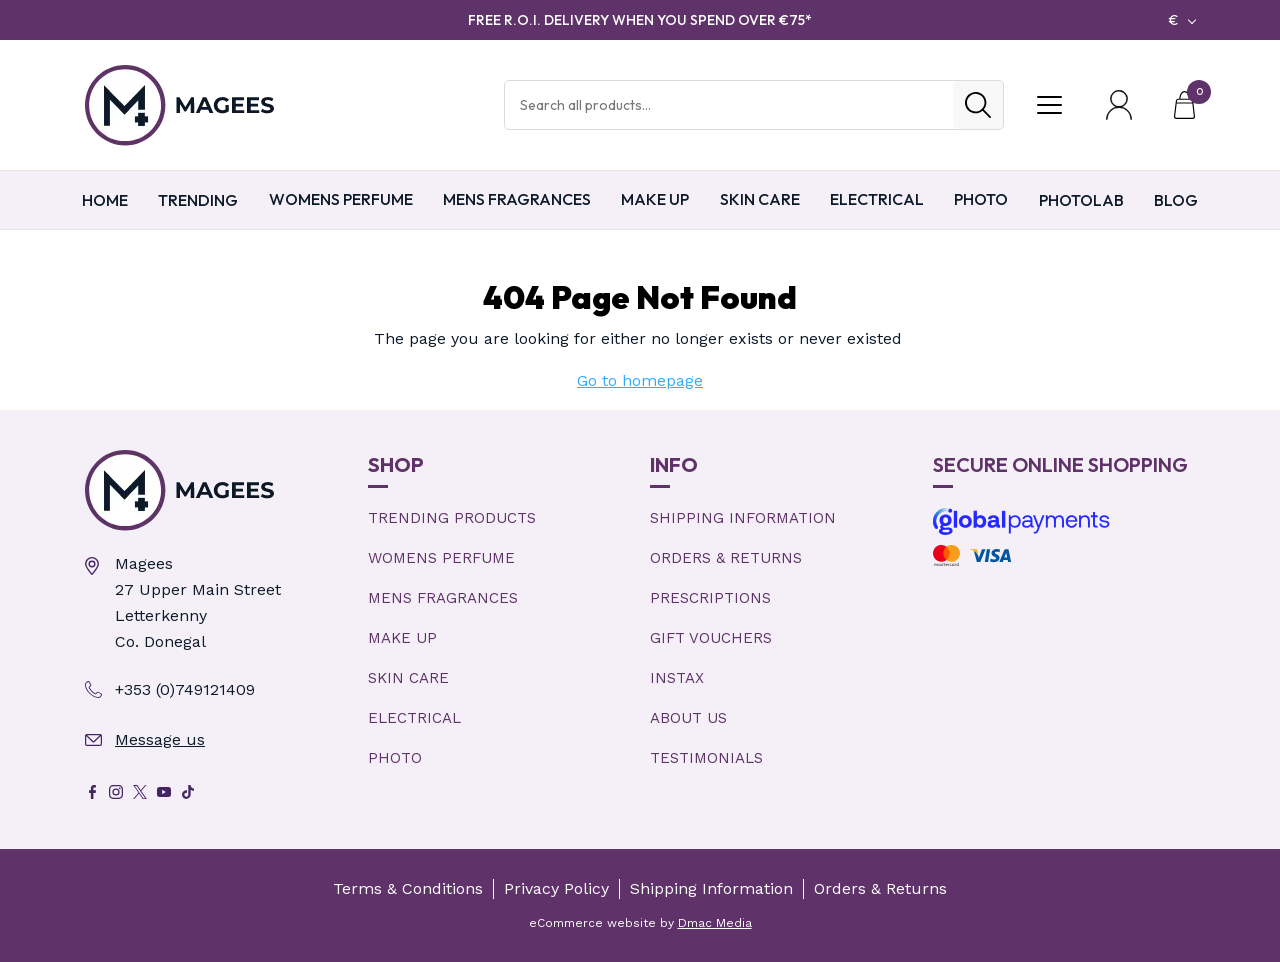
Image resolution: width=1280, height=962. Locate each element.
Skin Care (760, 199)
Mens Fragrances (517, 199)
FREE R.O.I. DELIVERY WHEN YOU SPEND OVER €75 (640, 20)
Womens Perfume (341, 199)
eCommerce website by (640, 923)
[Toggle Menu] (1049, 105)
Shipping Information (743, 518)
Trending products (452, 518)
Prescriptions (710, 598)
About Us (688, 718)
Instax (677, 678)
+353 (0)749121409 (185, 689)
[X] (140, 792)
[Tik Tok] (188, 792)
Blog (1176, 200)
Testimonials (706, 758)
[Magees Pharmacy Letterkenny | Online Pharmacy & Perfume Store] (216, 490)
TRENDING (198, 200)
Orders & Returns (726, 558)
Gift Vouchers (711, 638)
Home (105, 200)
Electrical (877, 199)
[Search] (978, 105)
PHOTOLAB (1081, 200)
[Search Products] (729, 105)
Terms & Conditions (408, 888)
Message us (160, 739)
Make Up (655, 199)
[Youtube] (164, 792)
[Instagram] (116, 792)
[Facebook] (92, 792)
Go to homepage (640, 380)
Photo (981, 199)
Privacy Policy (556, 888)
